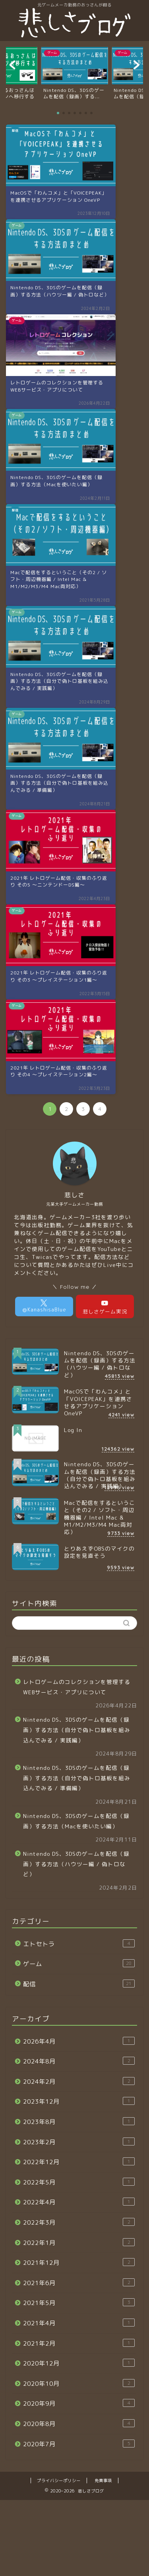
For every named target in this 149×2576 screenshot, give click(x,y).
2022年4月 (79, 2202)
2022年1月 (79, 2242)
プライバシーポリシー (59, 2480)
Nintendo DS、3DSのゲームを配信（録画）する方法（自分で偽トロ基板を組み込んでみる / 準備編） (76, 1778)
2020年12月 (79, 2363)
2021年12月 (79, 2262)
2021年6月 (79, 2282)
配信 (79, 1984)
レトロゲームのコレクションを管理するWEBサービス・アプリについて (76, 1687)
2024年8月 (79, 2061)
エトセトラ (79, 1943)
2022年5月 (79, 2182)
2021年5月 (79, 2302)
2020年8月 (79, 2423)
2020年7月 (79, 2444)
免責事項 (103, 2480)
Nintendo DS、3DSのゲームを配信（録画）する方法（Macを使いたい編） (76, 1821)
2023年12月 (79, 2101)
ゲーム (79, 1963)
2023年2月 (79, 2142)
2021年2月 (79, 2343)
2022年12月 (79, 2161)
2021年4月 (79, 2323)
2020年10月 (79, 2383)
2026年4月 (79, 2041)
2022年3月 (79, 2222)
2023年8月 (79, 2121)
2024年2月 (79, 2081)
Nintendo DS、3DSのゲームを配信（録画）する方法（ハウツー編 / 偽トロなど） (76, 1864)
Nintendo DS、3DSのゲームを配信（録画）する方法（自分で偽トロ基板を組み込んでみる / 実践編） (76, 1730)
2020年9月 (79, 2403)
